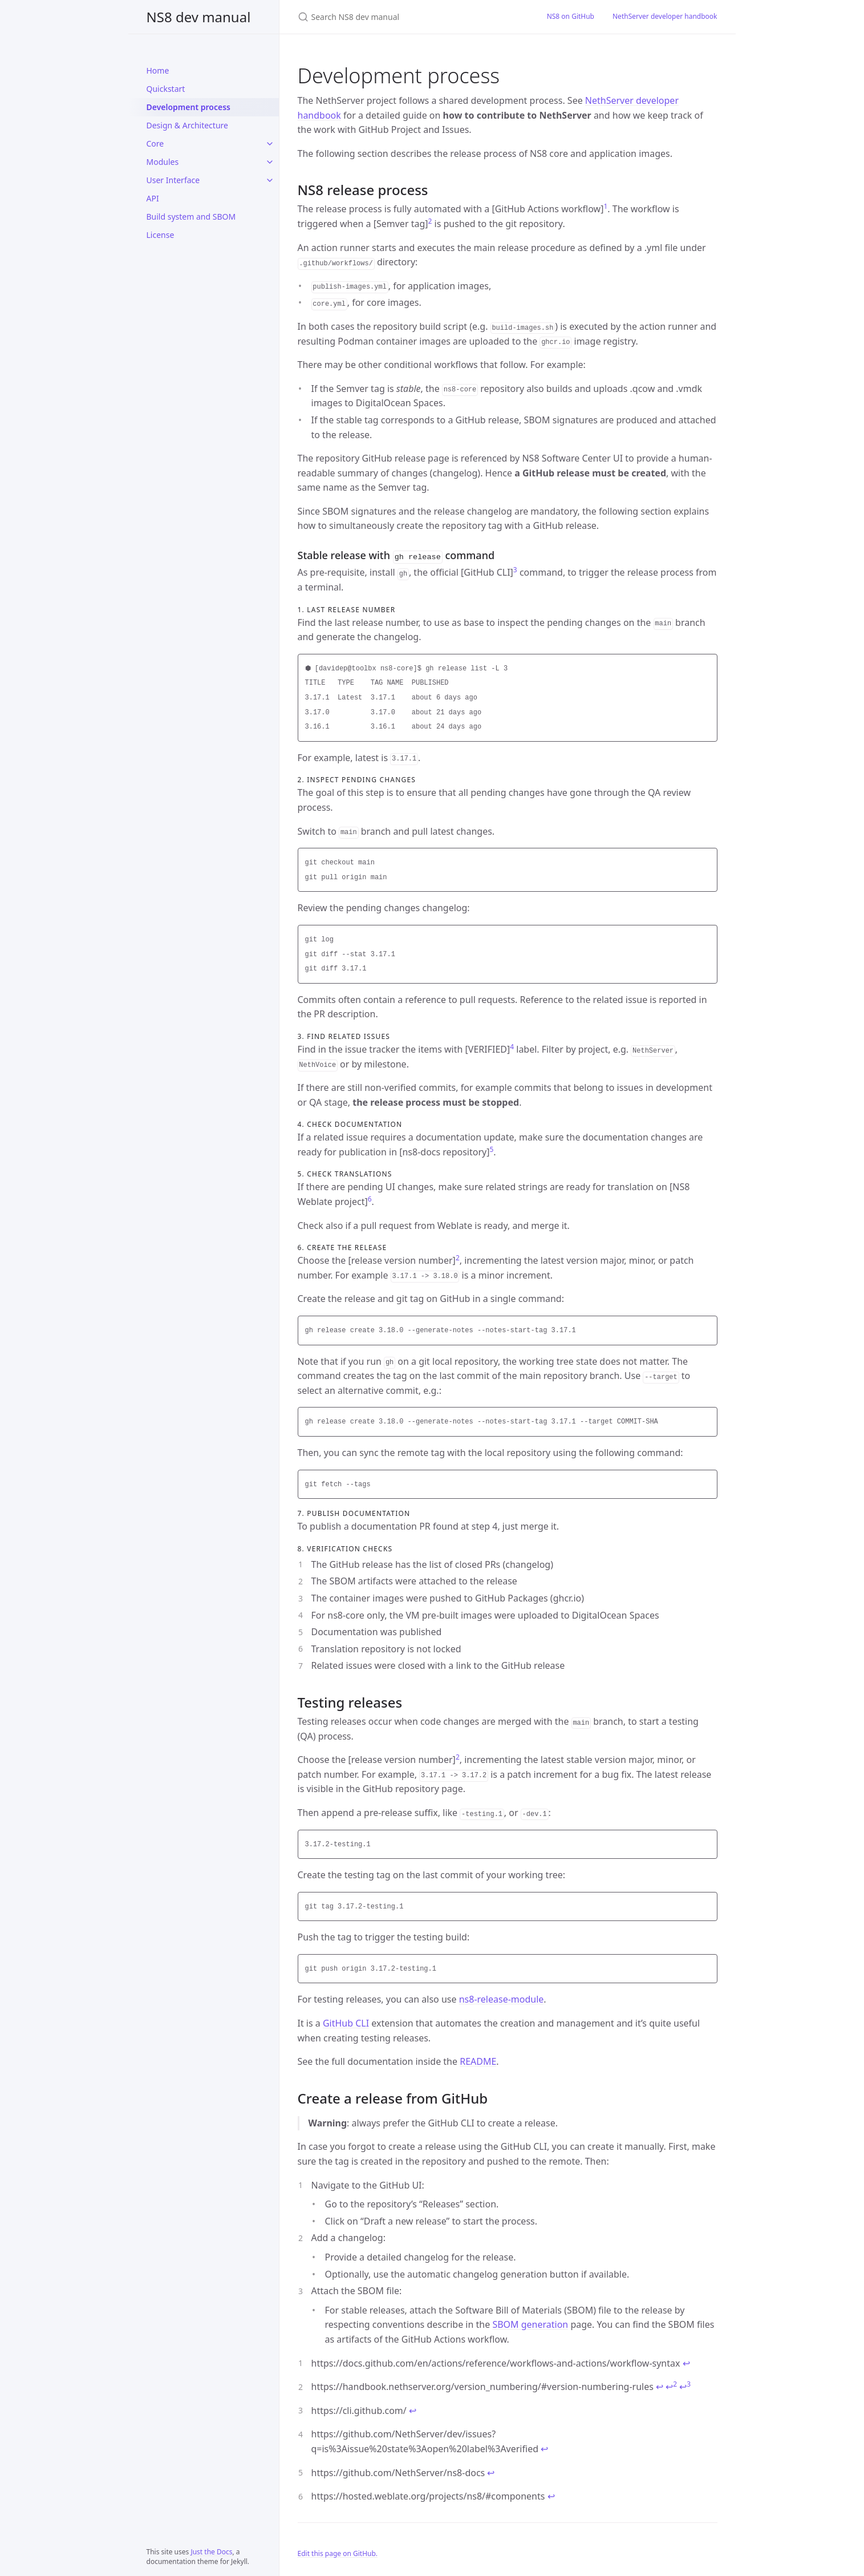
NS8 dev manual (199, 16)
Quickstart (166, 88)
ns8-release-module (501, 1998)
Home (158, 70)
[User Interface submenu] (270, 180)
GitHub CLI (346, 2022)
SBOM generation (530, 2323)
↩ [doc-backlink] (686, 2362)
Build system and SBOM (191, 216)
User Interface (173, 180)
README (478, 2060)
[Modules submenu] (270, 162)
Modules (163, 161)
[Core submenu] (270, 144)
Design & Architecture (187, 125)
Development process (188, 107)
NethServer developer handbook (664, 16)
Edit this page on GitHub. (338, 2552)
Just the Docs (211, 2552)
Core (155, 143)
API (153, 198)
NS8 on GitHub (570, 16)
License (161, 234)
